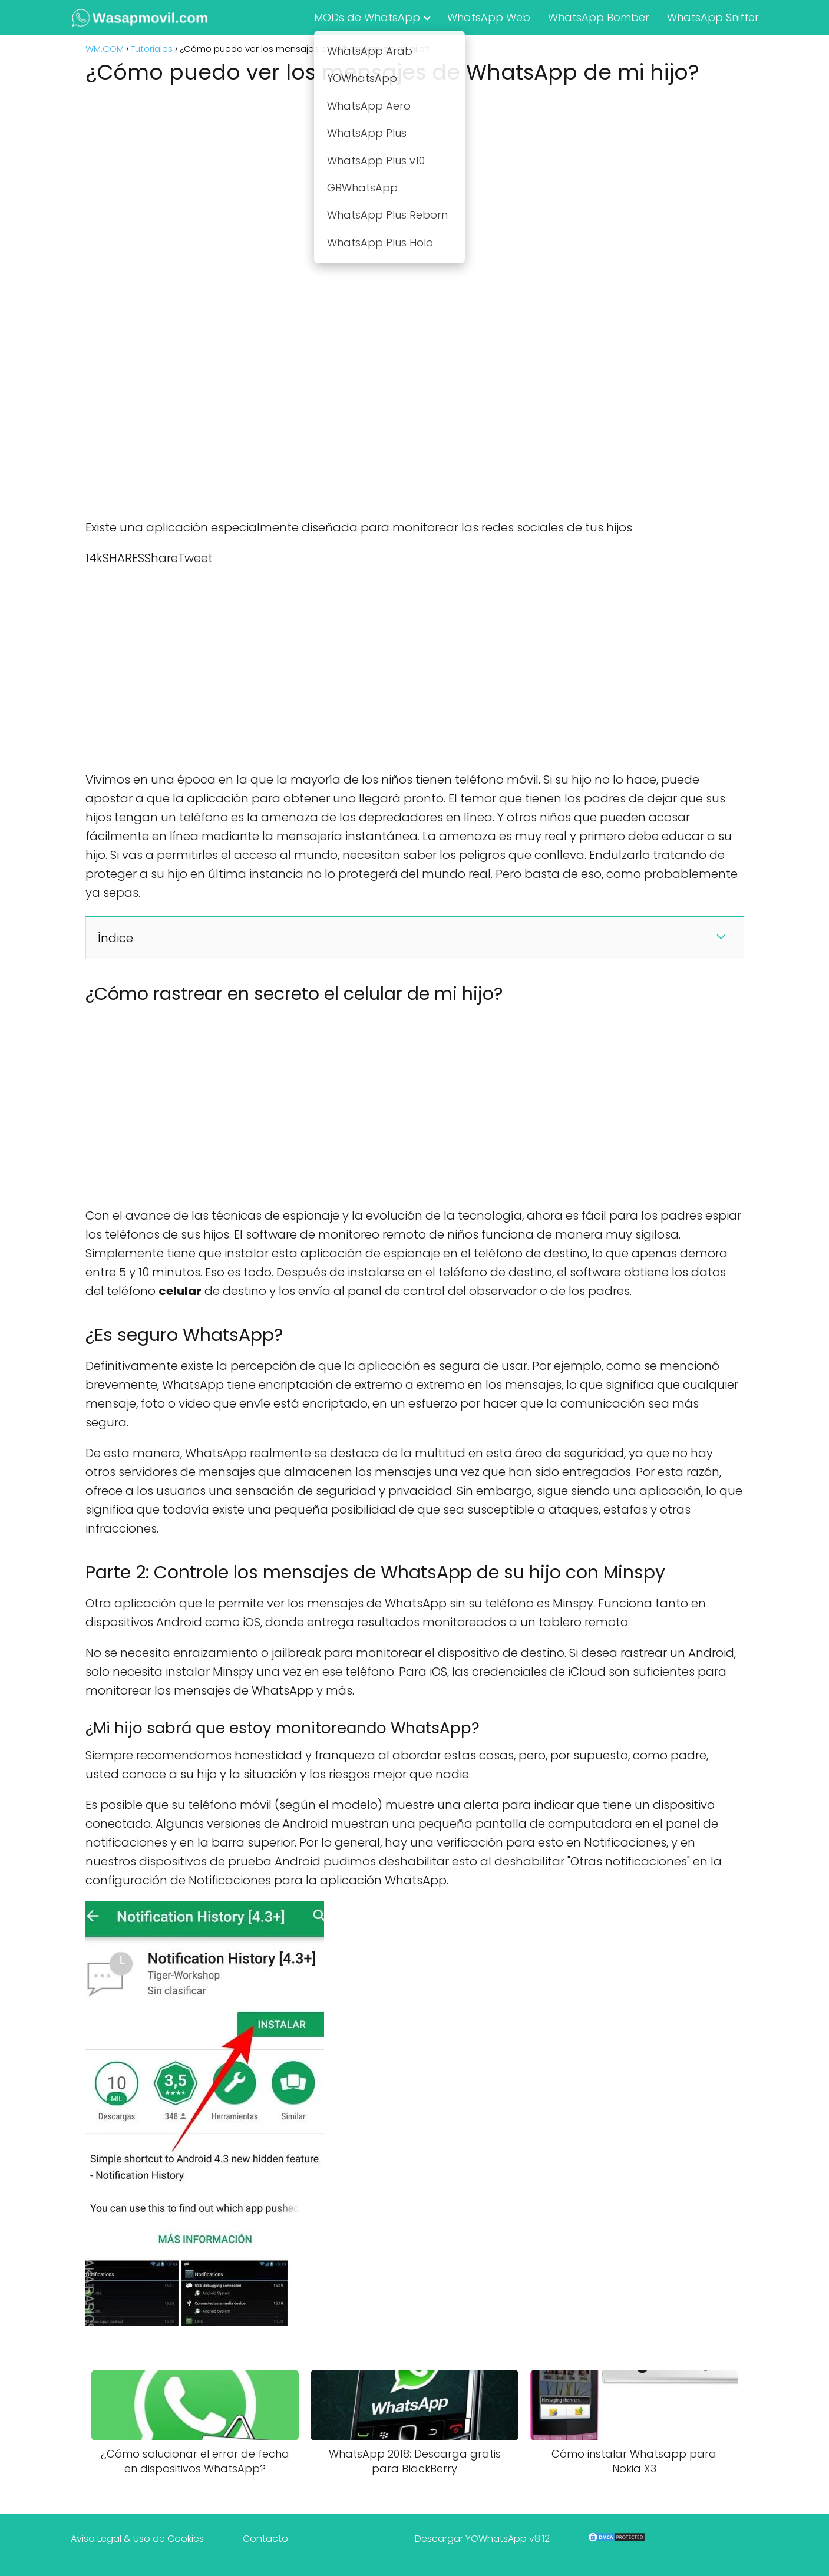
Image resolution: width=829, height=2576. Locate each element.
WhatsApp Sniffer (713, 17)
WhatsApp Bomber (598, 17)
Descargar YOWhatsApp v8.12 (482, 2538)
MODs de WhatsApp (367, 17)
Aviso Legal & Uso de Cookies (137, 2538)
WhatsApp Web (488, 17)
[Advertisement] (414, 180)
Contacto (265, 2538)
